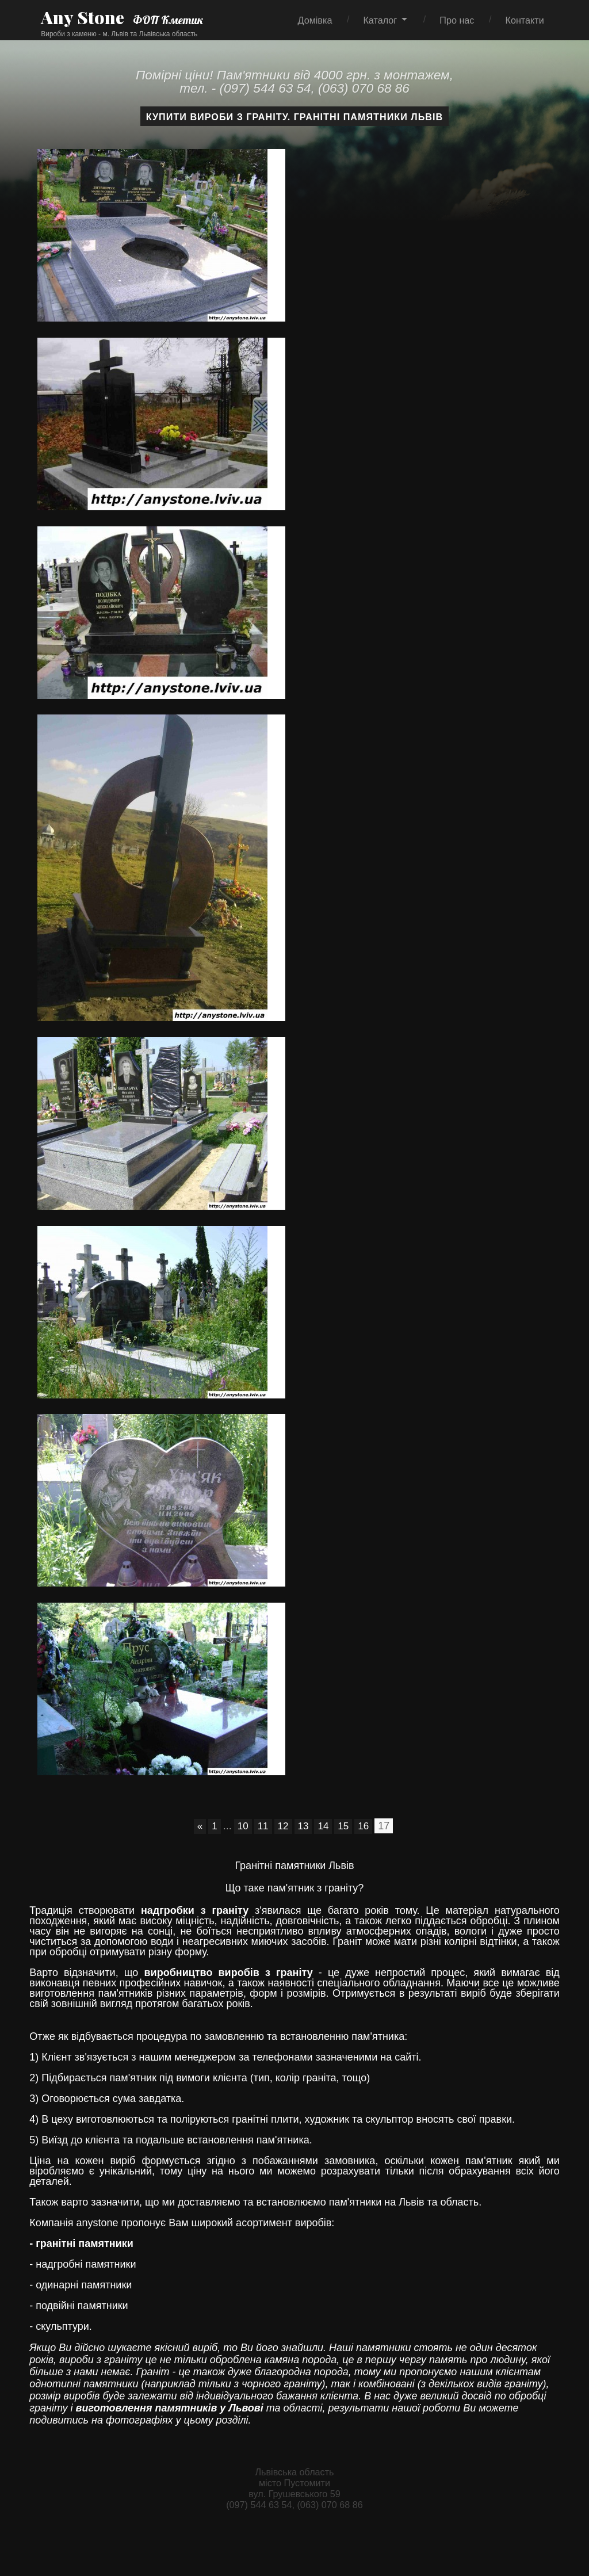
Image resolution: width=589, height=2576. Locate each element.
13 (303, 1826)
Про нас (456, 20)
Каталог (380, 20)
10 (241, 1826)
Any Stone (82, 17)
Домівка (315, 20)
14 (324, 1826)
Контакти (524, 20)
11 (261, 1826)
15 (345, 1826)
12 (282, 1826)
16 (366, 1826)
